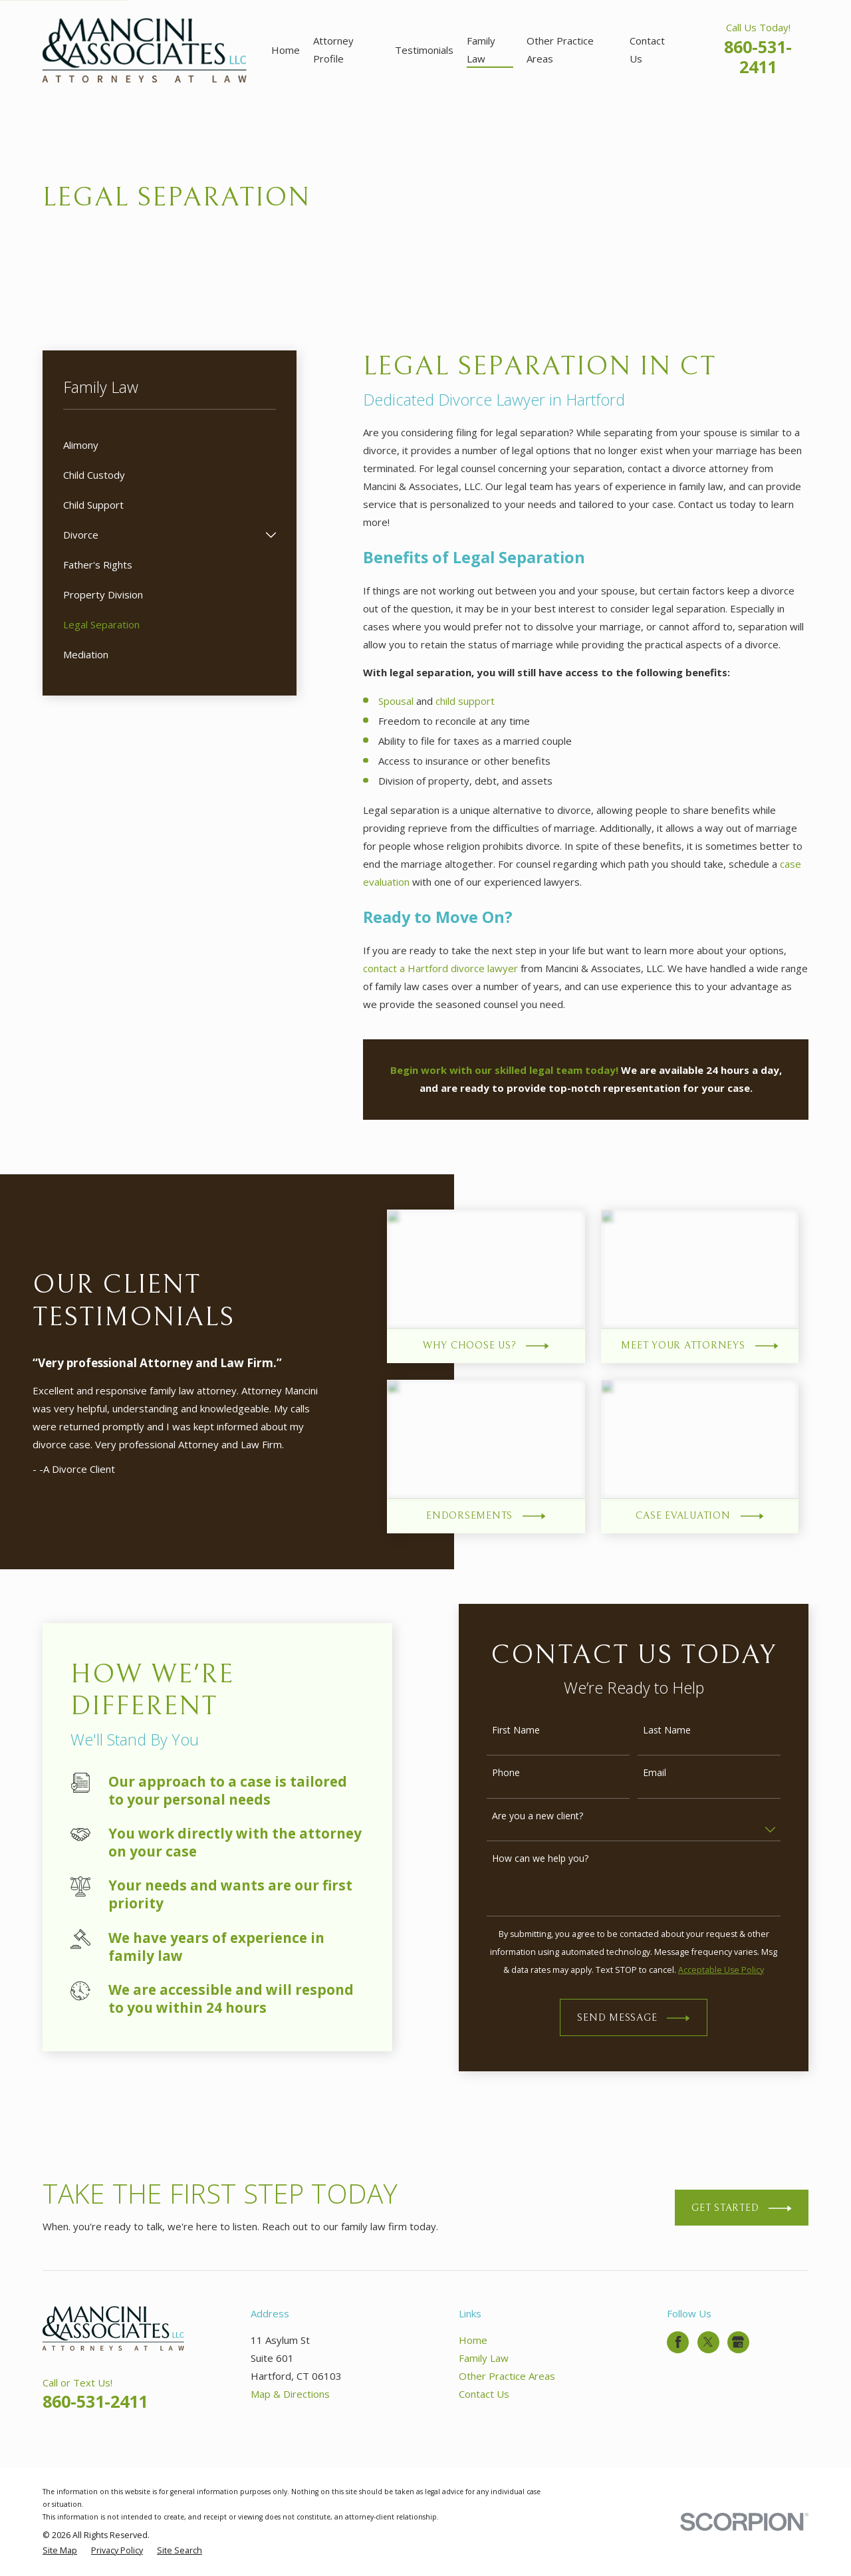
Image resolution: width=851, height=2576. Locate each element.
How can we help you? (554, 1859)
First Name (530, 1730)
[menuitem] (170, 445)
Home (473, 2340)
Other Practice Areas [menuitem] (560, 49)
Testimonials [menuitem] (424, 50)
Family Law (484, 2358)
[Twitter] (708, 2342)
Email (668, 1773)
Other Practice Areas (507, 2376)
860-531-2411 (758, 56)
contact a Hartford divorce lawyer (440, 968)
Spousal (396, 701)
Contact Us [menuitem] (647, 49)
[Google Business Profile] (738, 2342)
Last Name (681, 1730)
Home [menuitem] (285, 50)
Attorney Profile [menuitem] (333, 49)
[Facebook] (678, 2342)
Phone (520, 1773)
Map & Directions (290, 2393)
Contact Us (484, 2393)
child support (465, 701)
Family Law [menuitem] (481, 49)
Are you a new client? (551, 1816)
